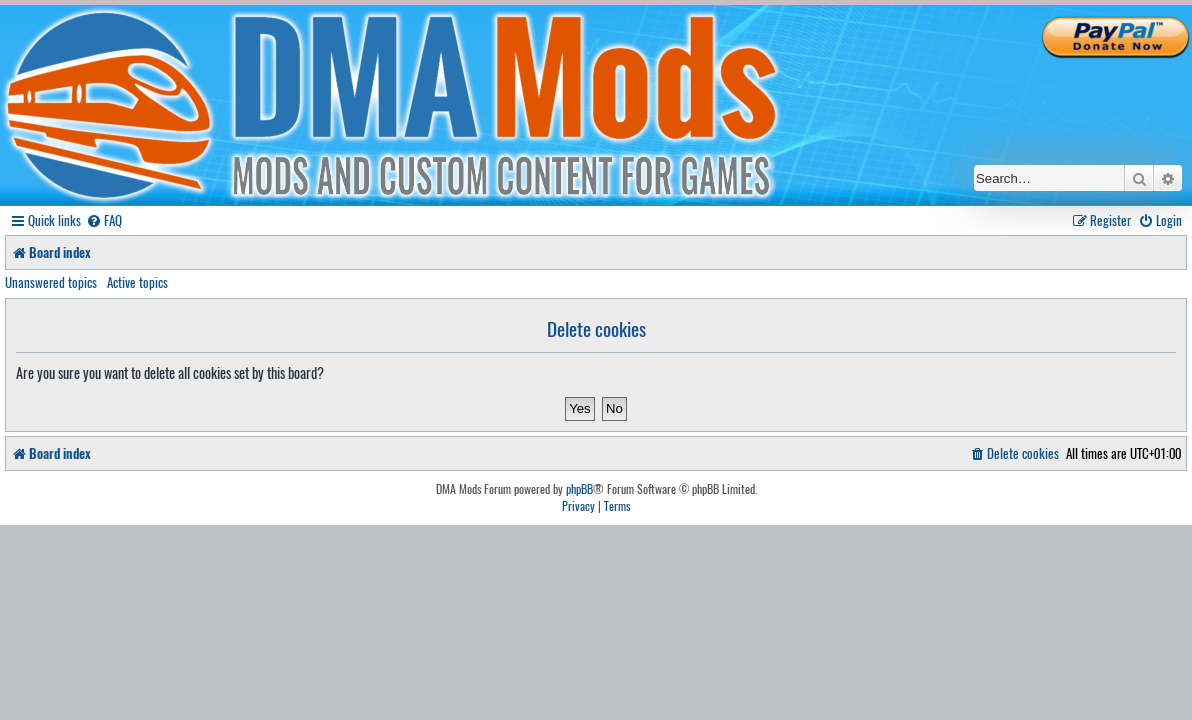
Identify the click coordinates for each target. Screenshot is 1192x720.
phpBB (579, 489)
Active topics (137, 282)
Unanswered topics (51, 282)
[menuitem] (104, 220)
